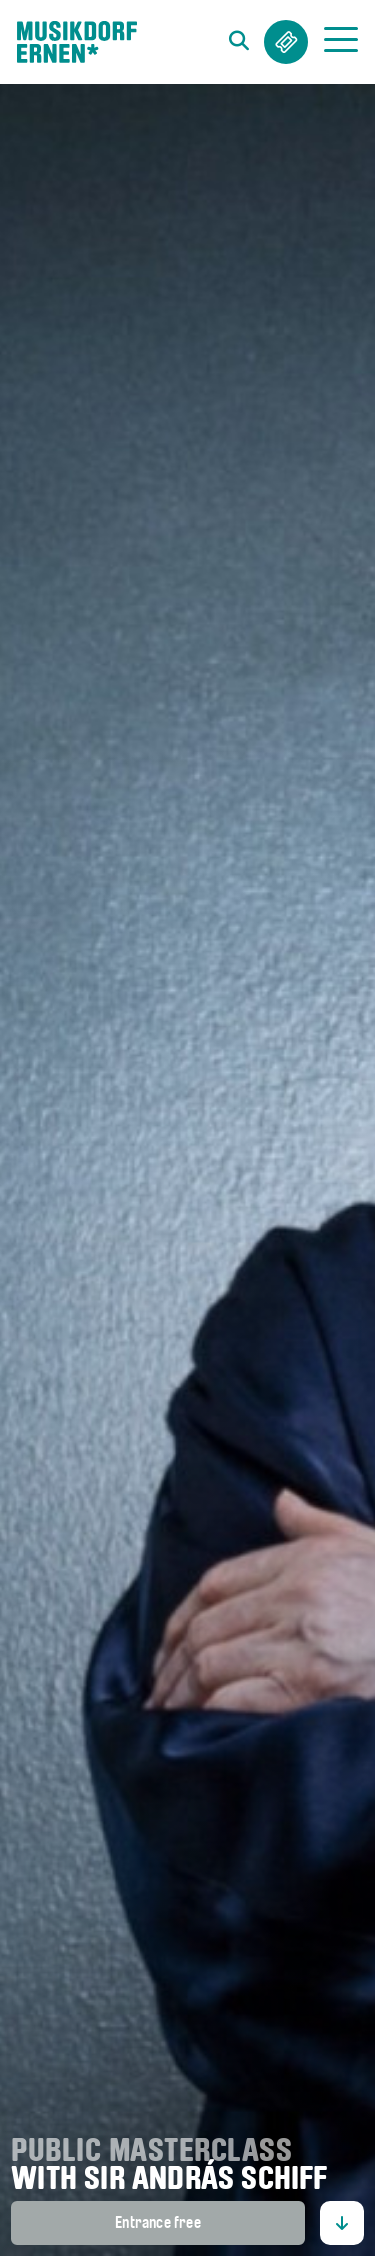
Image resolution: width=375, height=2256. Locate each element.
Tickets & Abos (286, 42)
